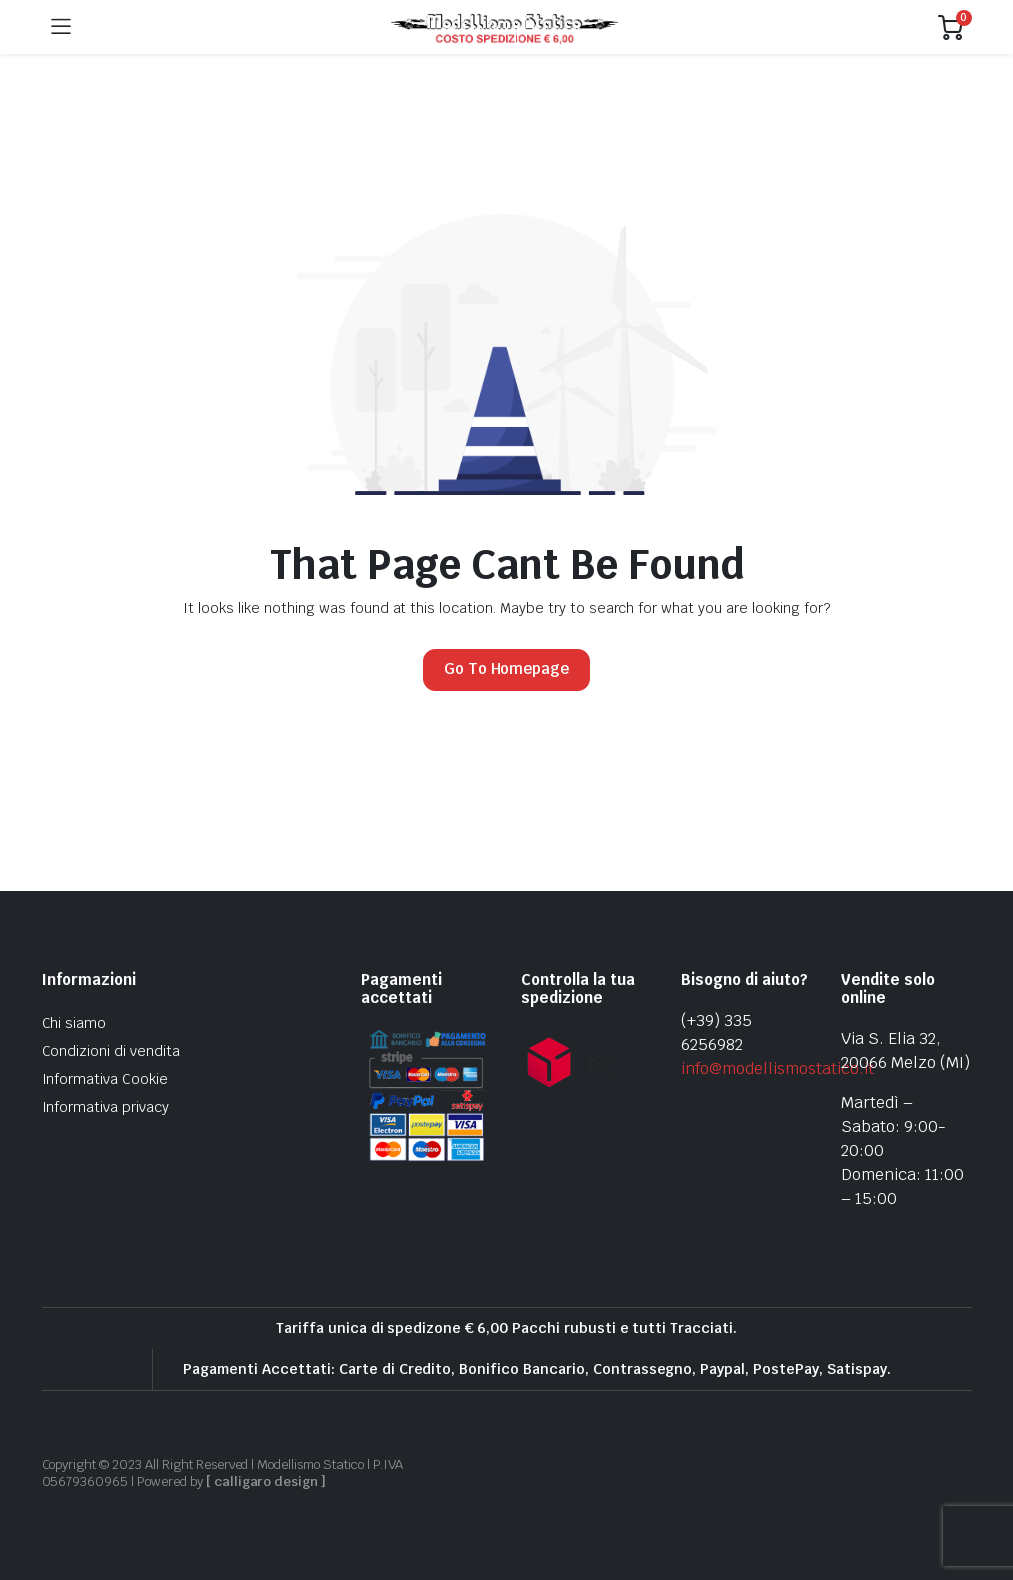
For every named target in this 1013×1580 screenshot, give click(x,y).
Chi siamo (74, 1023)
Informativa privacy (105, 1107)
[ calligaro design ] (266, 1481)
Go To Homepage (507, 668)
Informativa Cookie (105, 1079)
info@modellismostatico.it (777, 1068)
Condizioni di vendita (111, 1051)
